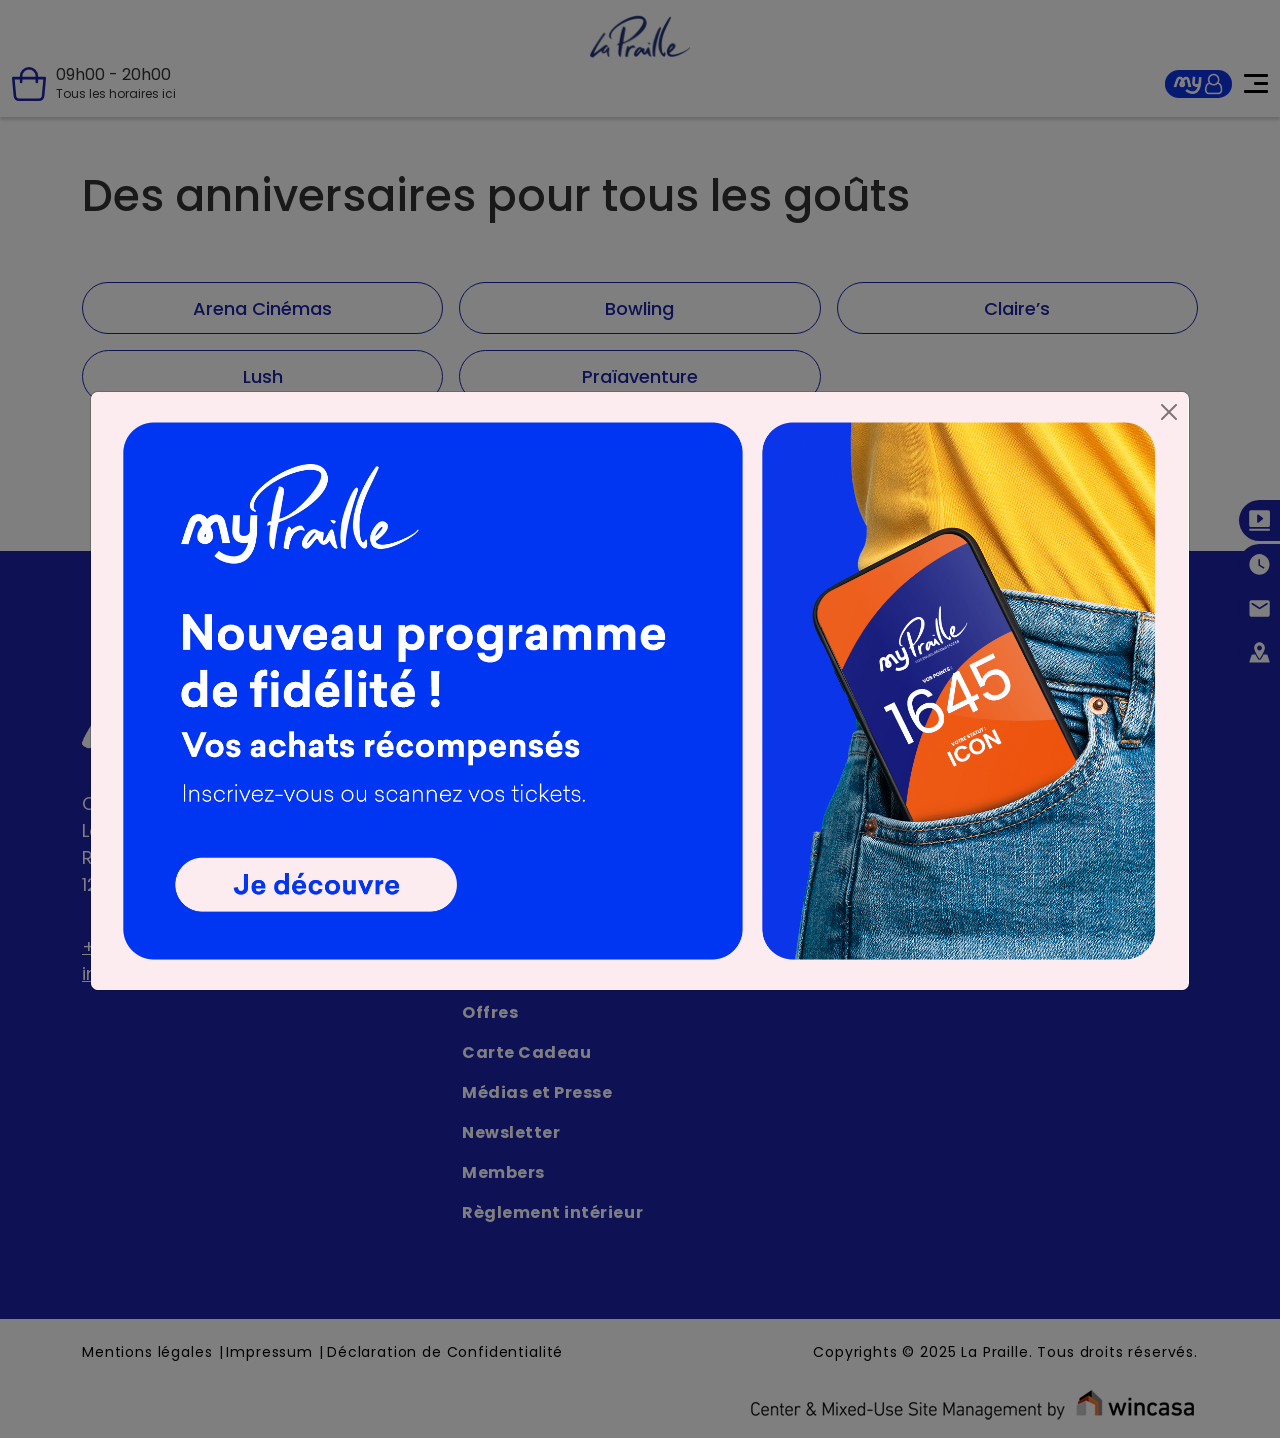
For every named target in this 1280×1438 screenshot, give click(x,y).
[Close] (1169, 412)
